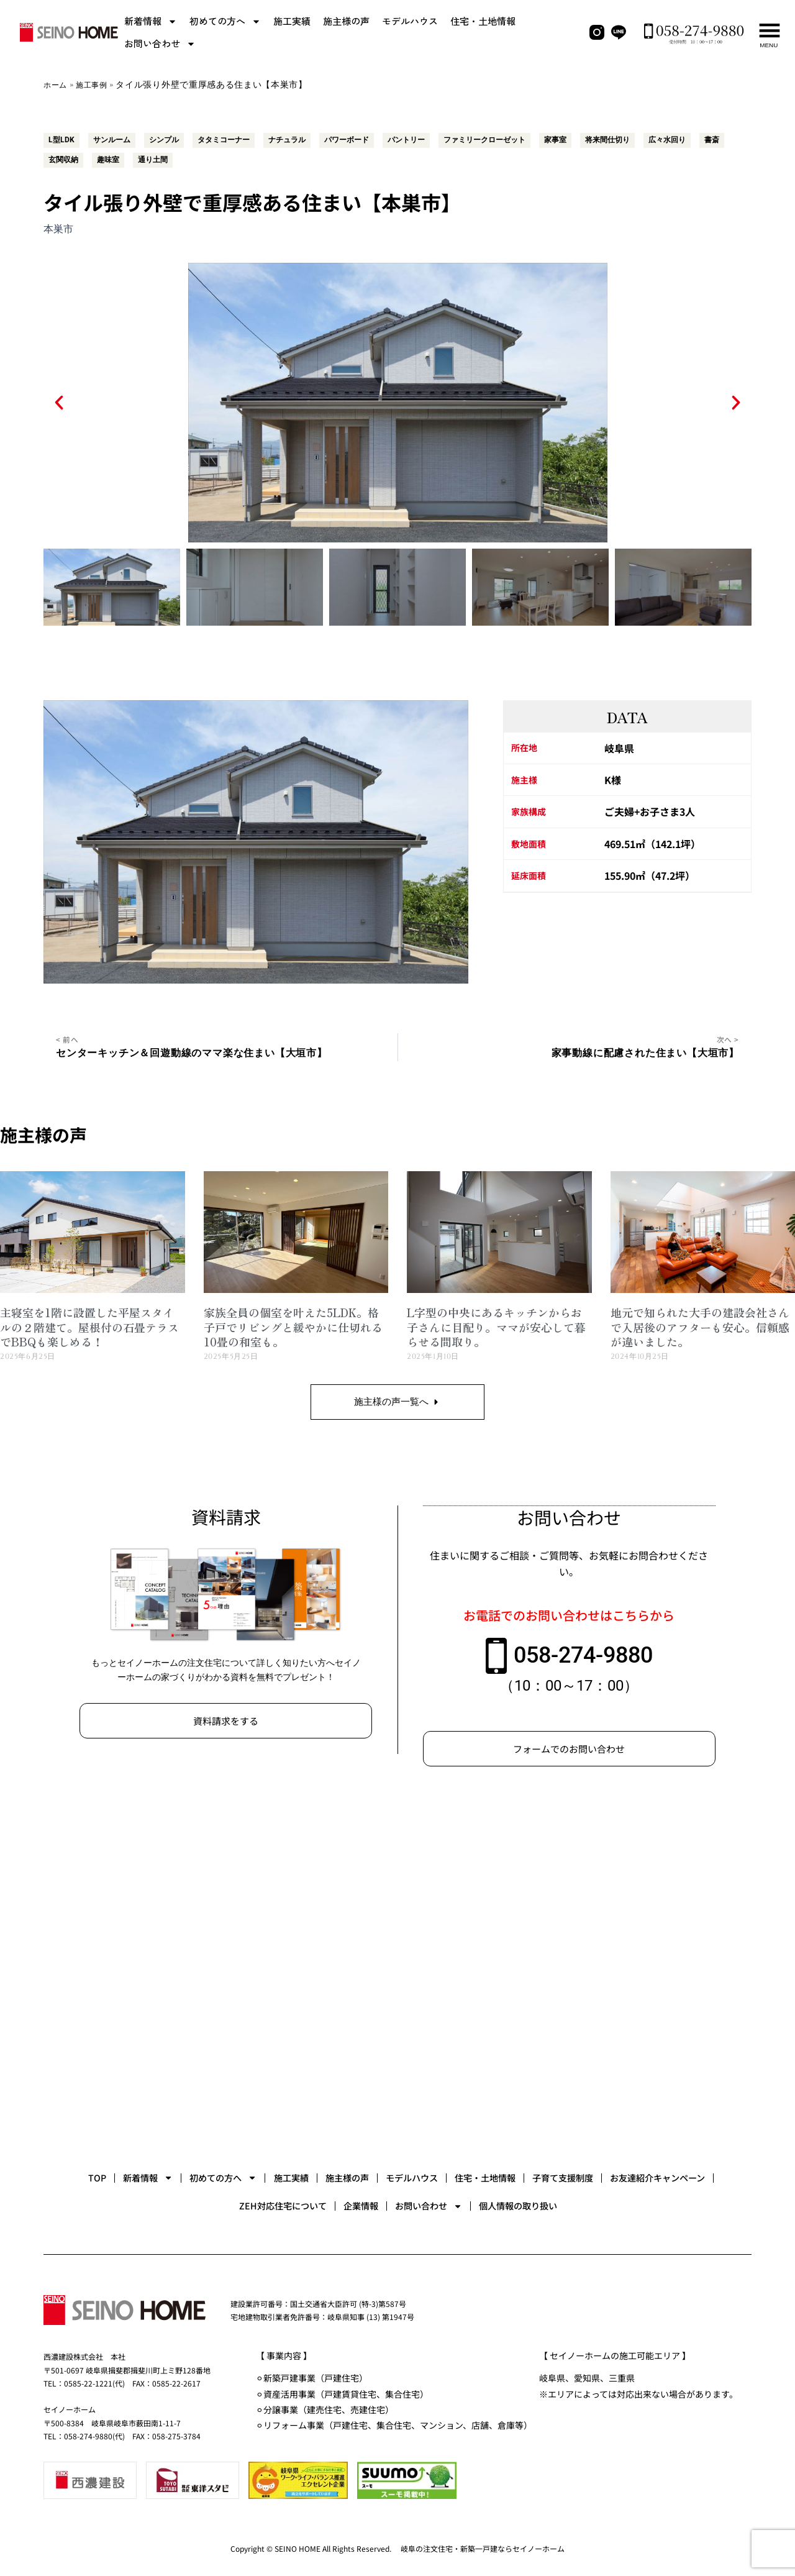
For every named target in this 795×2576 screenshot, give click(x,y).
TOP (115, 2166)
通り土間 (262, 156)
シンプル (176, 139)
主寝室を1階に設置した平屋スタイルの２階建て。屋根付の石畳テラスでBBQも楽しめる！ (89, 1322)
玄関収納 (164, 156)
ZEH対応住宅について (369, 2203)
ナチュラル (313, 139)
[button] (59, 396)
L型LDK (63, 139)
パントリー (446, 139)
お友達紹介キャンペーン (230, 2203)
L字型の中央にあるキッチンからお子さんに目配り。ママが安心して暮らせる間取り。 (496, 1322)
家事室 (614, 139)
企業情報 (473, 2203)
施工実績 (292, 20)
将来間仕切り (672, 139)
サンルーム (118, 139)
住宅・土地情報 (483, 20)
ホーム (57, 85)
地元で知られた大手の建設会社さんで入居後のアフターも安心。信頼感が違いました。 (700, 1322)
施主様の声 (346, 20)
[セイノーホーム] (397, 1967)
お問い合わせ (160, 44)
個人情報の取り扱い (683, 2203)
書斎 (119, 156)
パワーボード (380, 139)
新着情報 (150, 21)
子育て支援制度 (106, 2203)
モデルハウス (410, 20)
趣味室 (213, 156)
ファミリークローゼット (535, 139)
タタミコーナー (242, 139)
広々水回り (70, 156)
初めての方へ (225, 21)
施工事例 (98, 85)
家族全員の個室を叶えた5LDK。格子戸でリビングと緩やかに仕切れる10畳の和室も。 (293, 1322)
